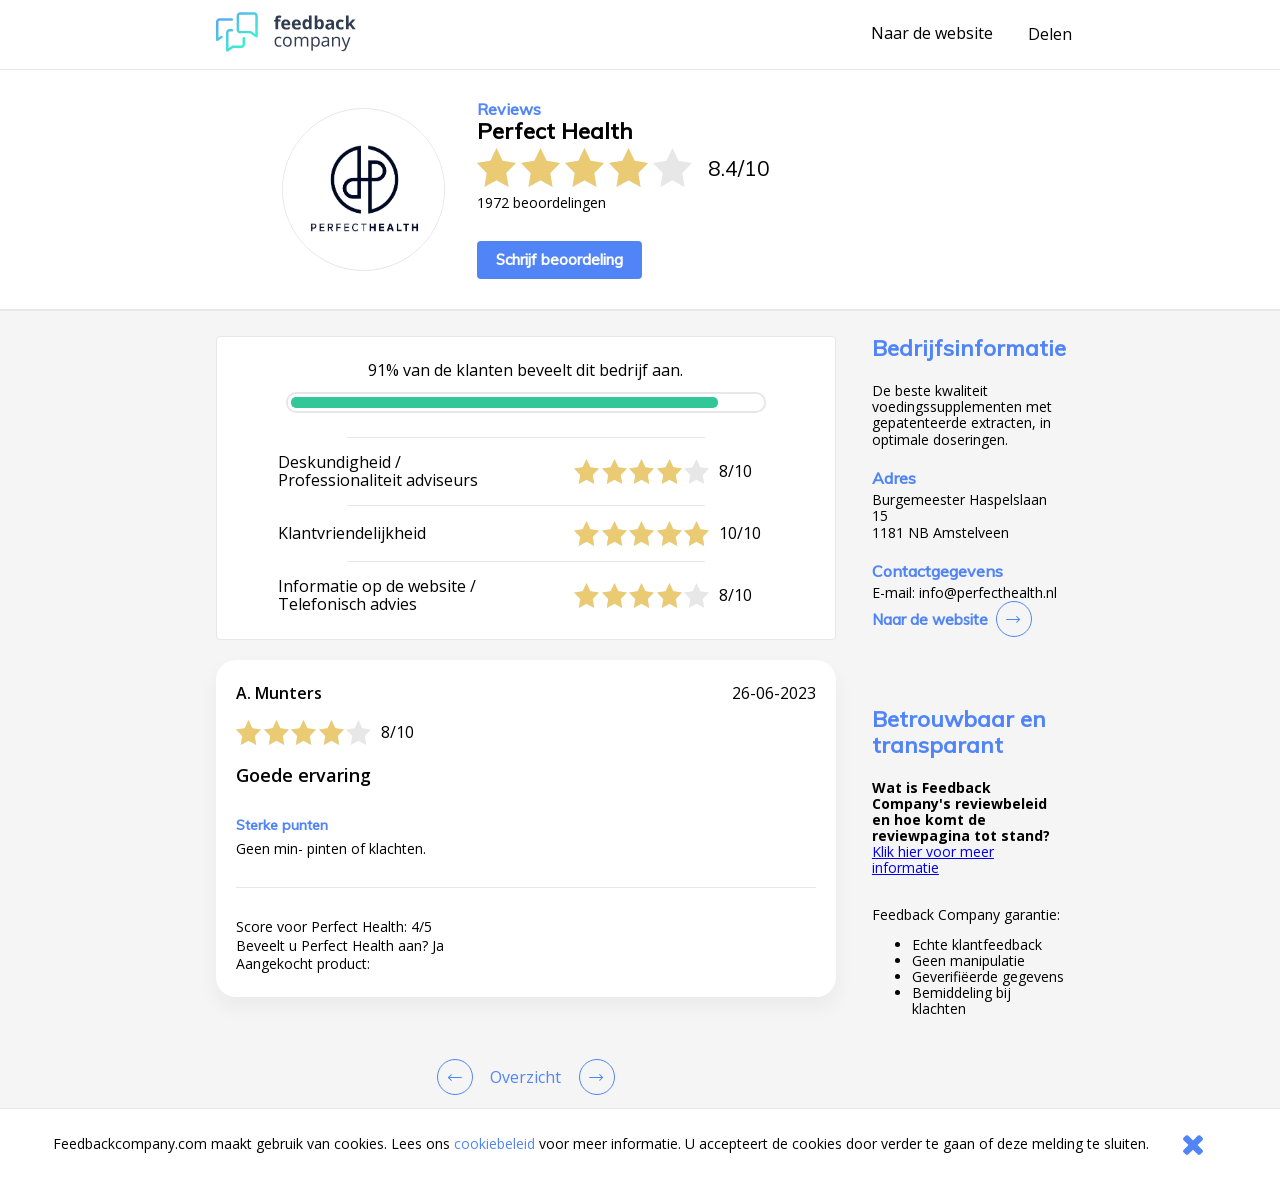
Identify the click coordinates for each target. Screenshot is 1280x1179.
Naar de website (932, 34)
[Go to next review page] (593, 1077)
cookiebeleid (494, 1143)
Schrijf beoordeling (559, 259)
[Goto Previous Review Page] (459, 1077)
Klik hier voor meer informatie (933, 859)
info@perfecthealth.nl (988, 593)
